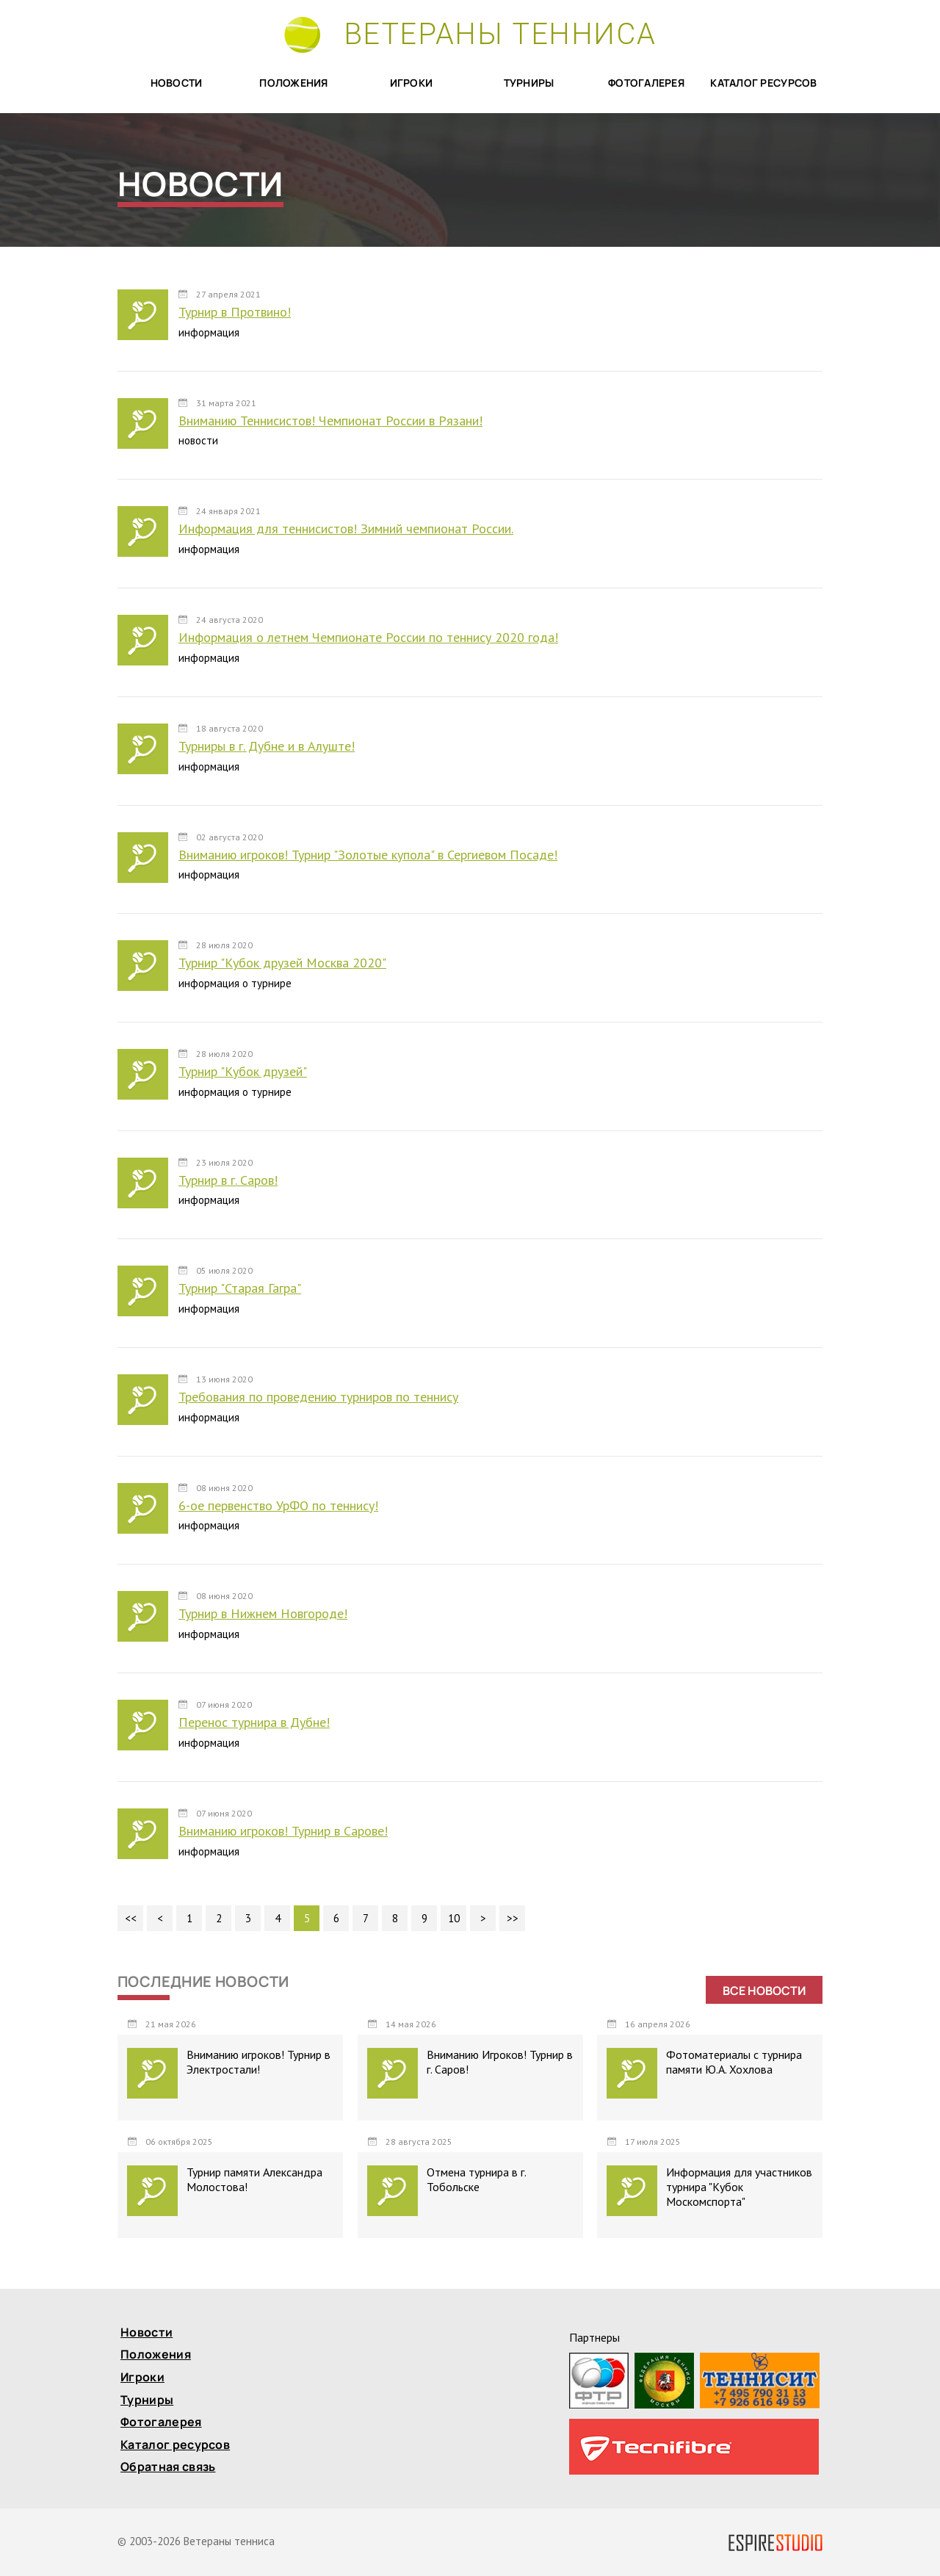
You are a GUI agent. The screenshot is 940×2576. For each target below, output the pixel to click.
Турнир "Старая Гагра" (239, 1288)
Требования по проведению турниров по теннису (318, 1396)
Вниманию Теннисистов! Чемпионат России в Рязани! (330, 420)
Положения (293, 83)
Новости (177, 83)
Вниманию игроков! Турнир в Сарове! (283, 1830)
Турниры (529, 83)
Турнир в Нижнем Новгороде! (262, 1613)
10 (454, 1918)
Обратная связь (167, 2468)
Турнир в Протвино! (234, 311)
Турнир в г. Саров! (228, 1180)
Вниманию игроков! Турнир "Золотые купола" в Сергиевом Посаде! (367, 854)
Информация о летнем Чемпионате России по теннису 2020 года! (368, 637)
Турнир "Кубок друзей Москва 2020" (282, 962)
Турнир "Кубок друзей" (242, 1071)
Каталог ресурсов (763, 83)
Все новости (764, 1990)
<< (131, 1918)
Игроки (411, 83)
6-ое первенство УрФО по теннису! (278, 1505)
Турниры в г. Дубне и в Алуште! (266, 745)
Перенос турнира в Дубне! (254, 1722)
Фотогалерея (646, 83)
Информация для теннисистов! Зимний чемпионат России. (345, 528)
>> (512, 1918)
